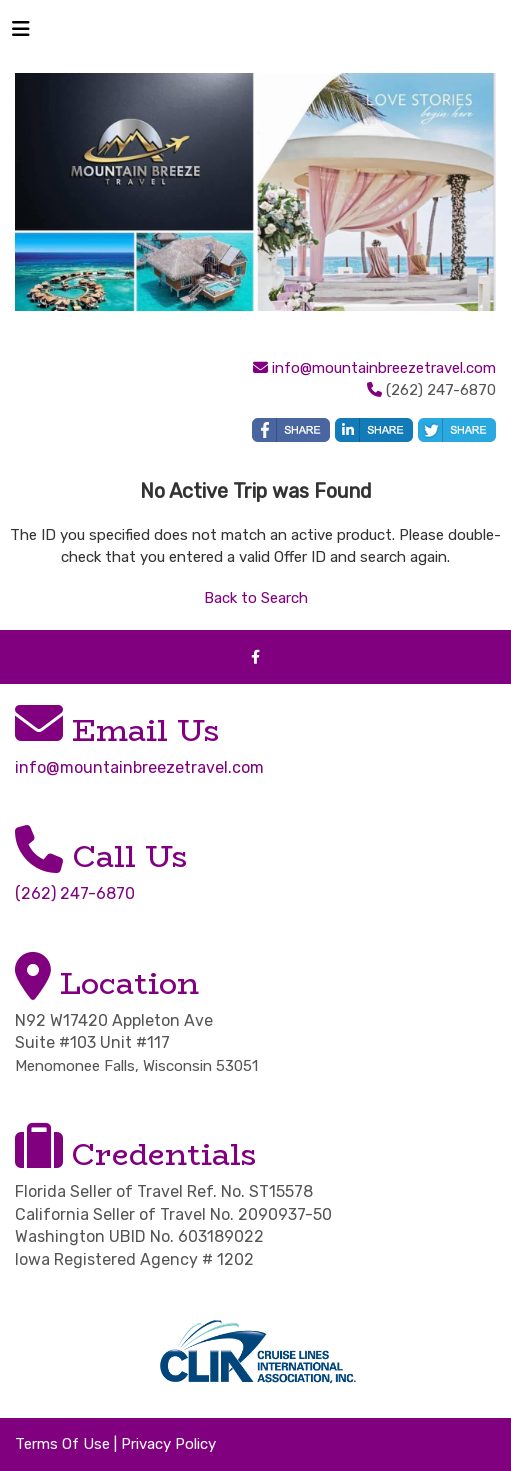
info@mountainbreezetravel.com (384, 368)
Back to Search (256, 598)
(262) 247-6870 (75, 893)
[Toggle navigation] (21, 34)
